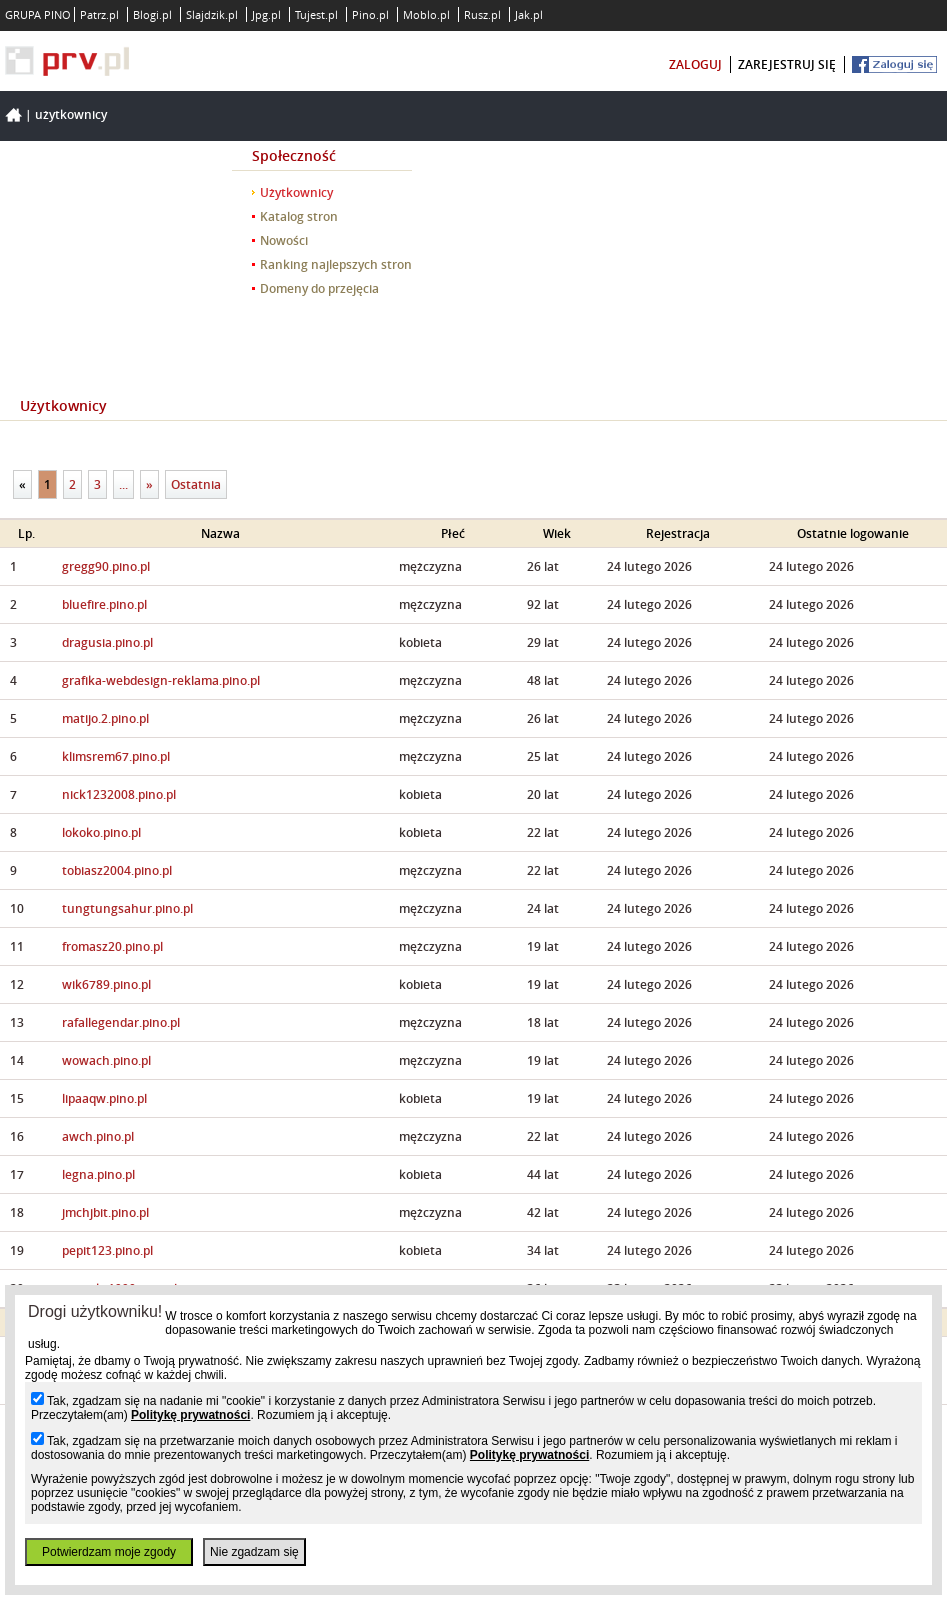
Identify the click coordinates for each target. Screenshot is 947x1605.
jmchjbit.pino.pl (105, 1212)
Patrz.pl (99, 14)
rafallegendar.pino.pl (121, 1022)
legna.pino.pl (98, 1174)
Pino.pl (370, 14)
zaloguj (695, 64)
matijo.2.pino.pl (105, 718)
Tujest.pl (316, 14)
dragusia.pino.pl (107, 642)
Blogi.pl (152, 14)
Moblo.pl (426, 14)
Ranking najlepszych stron (336, 264)
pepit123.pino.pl (107, 1250)
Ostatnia (196, 484)
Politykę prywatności (190, 1415)
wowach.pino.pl (106, 1060)
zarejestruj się (787, 64)
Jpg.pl (266, 14)
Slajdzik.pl (212, 14)
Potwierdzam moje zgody (109, 1552)
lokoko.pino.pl (101, 832)
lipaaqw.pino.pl (104, 1098)
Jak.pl (529, 14)
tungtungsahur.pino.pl (127, 908)
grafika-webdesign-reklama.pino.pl (161, 680)
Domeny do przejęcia (319, 288)
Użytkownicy (71, 114)
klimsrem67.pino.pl (116, 756)
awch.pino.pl (98, 1136)
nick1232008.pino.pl (119, 794)
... (123, 484)
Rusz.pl (482, 14)
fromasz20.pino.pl (112, 946)
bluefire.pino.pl (104, 604)
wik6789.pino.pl (106, 984)
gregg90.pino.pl (106, 566)
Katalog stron (299, 216)
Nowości (284, 240)
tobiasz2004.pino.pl (117, 870)
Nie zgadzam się (254, 1552)
